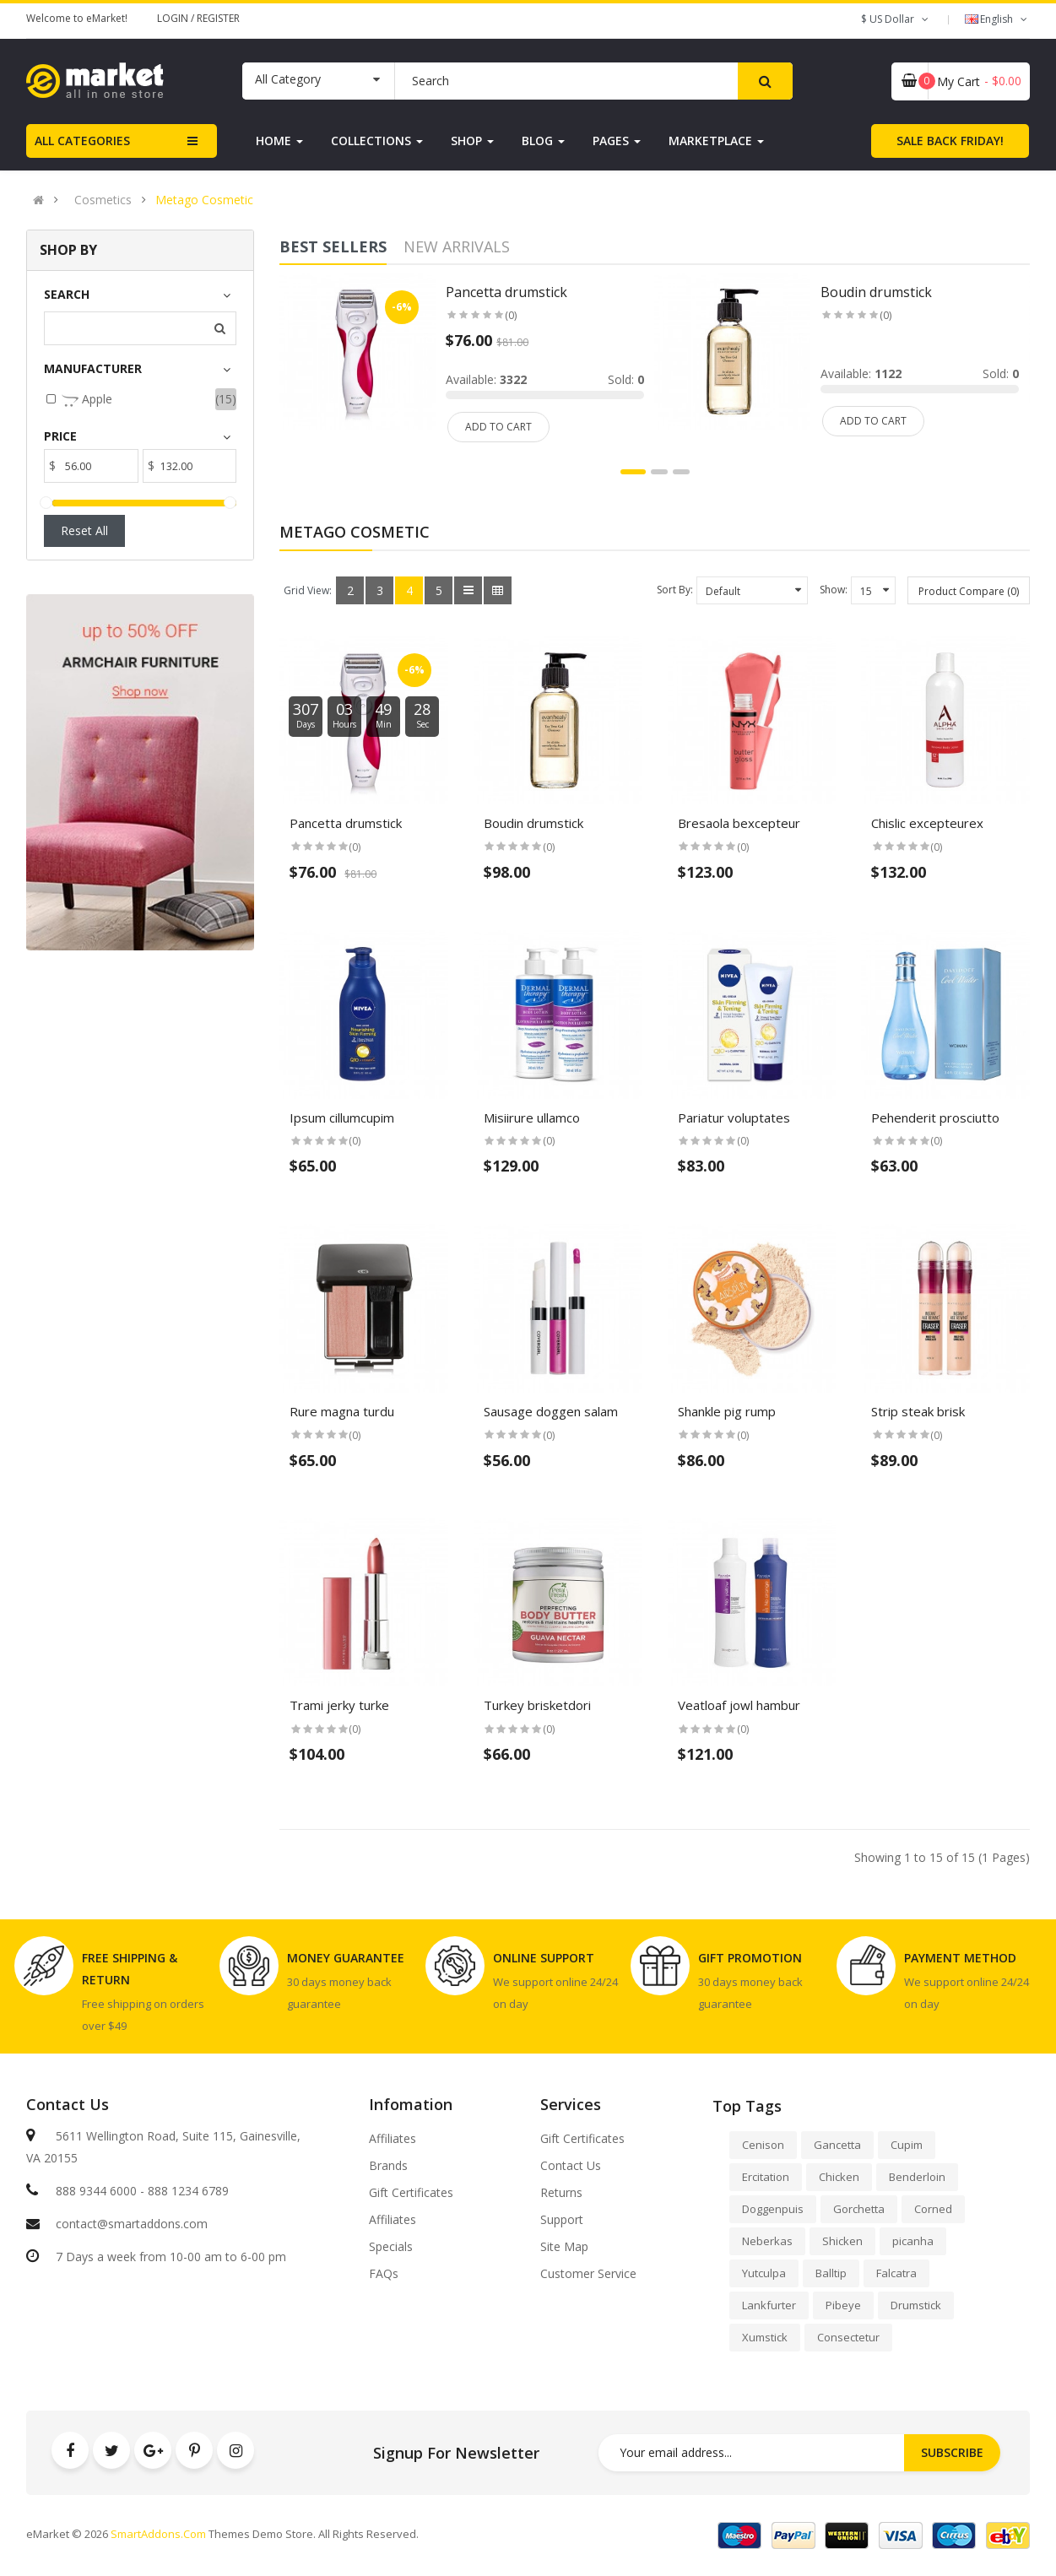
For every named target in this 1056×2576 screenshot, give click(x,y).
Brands (388, 2166)
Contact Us (570, 2166)
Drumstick (916, 2305)
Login (174, 18)
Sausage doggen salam (551, 1411)
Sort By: (675, 589)
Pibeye (843, 2305)
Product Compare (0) (968, 591)
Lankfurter (769, 2305)
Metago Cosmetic (204, 200)
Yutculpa (764, 2273)
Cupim (907, 2144)
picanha (913, 2241)
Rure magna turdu (342, 1411)
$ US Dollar (896, 19)
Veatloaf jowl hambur (739, 1705)
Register (218, 18)
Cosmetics (103, 200)
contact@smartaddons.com (132, 2224)
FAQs (383, 2274)
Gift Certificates (411, 2193)
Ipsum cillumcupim (342, 1117)
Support (561, 2220)
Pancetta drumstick (346, 822)
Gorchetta (859, 2208)
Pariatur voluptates (734, 1117)
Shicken (842, 2241)
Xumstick (765, 2337)
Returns (561, 2193)
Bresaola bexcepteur (739, 822)
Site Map (564, 2247)
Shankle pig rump (727, 1411)
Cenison (763, 2144)
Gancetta (837, 2144)
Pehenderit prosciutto (935, 1117)
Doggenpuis (773, 2208)
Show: (834, 589)
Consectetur (848, 2337)
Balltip (831, 2273)
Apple (87, 400)
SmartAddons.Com (158, 2533)
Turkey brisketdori (537, 1705)
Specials (391, 2247)
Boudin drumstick (533, 822)
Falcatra (896, 2273)
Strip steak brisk (918, 1411)
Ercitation (765, 2176)
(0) (354, 847)
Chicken (839, 2176)
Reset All (84, 530)
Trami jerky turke (339, 1705)
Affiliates (392, 2139)
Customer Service (588, 2274)
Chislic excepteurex (927, 822)
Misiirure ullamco (532, 1117)
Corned (933, 2208)
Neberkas (767, 2241)
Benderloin (917, 2176)
